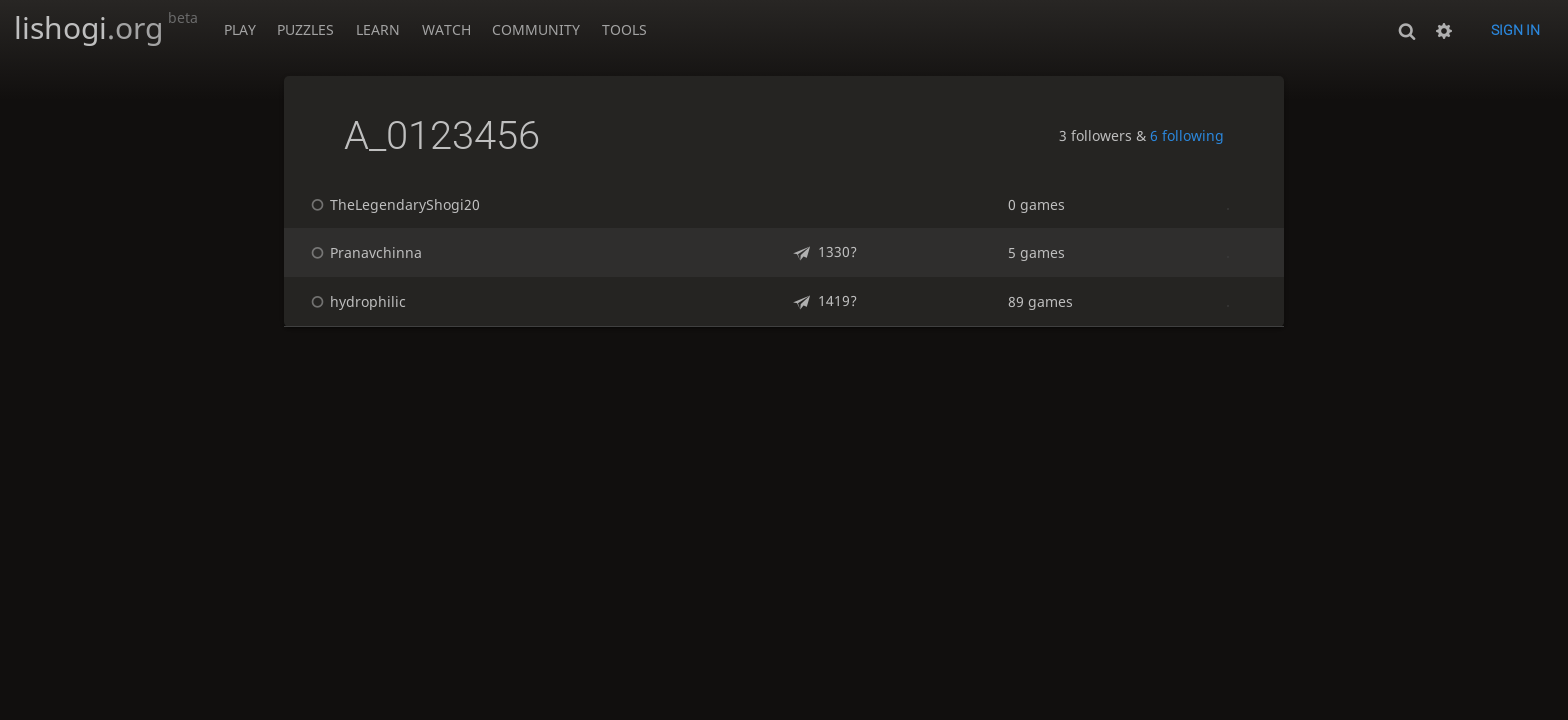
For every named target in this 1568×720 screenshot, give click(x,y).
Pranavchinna (363, 252)
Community (536, 29)
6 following (1187, 135)
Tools (624, 29)
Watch (446, 29)
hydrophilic (355, 301)
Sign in (1515, 30)
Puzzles (305, 29)
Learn (378, 29)
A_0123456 (442, 135)
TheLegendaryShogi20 (392, 204)
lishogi (106, 27)
